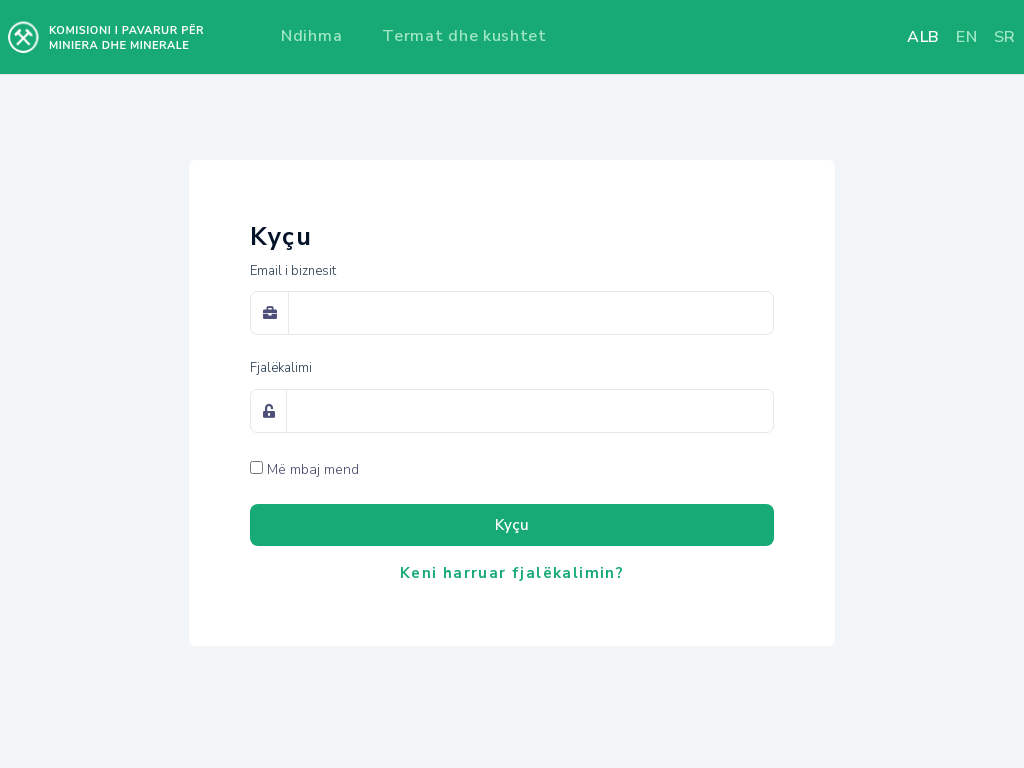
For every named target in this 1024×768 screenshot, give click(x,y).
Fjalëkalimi (281, 368)
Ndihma (311, 36)
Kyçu (512, 525)
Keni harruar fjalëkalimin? (512, 573)
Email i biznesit (293, 271)
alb (923, 37)
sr (1005, 37)
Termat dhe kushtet (464, 36)
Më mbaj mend (313, 469)
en (966, 37)
